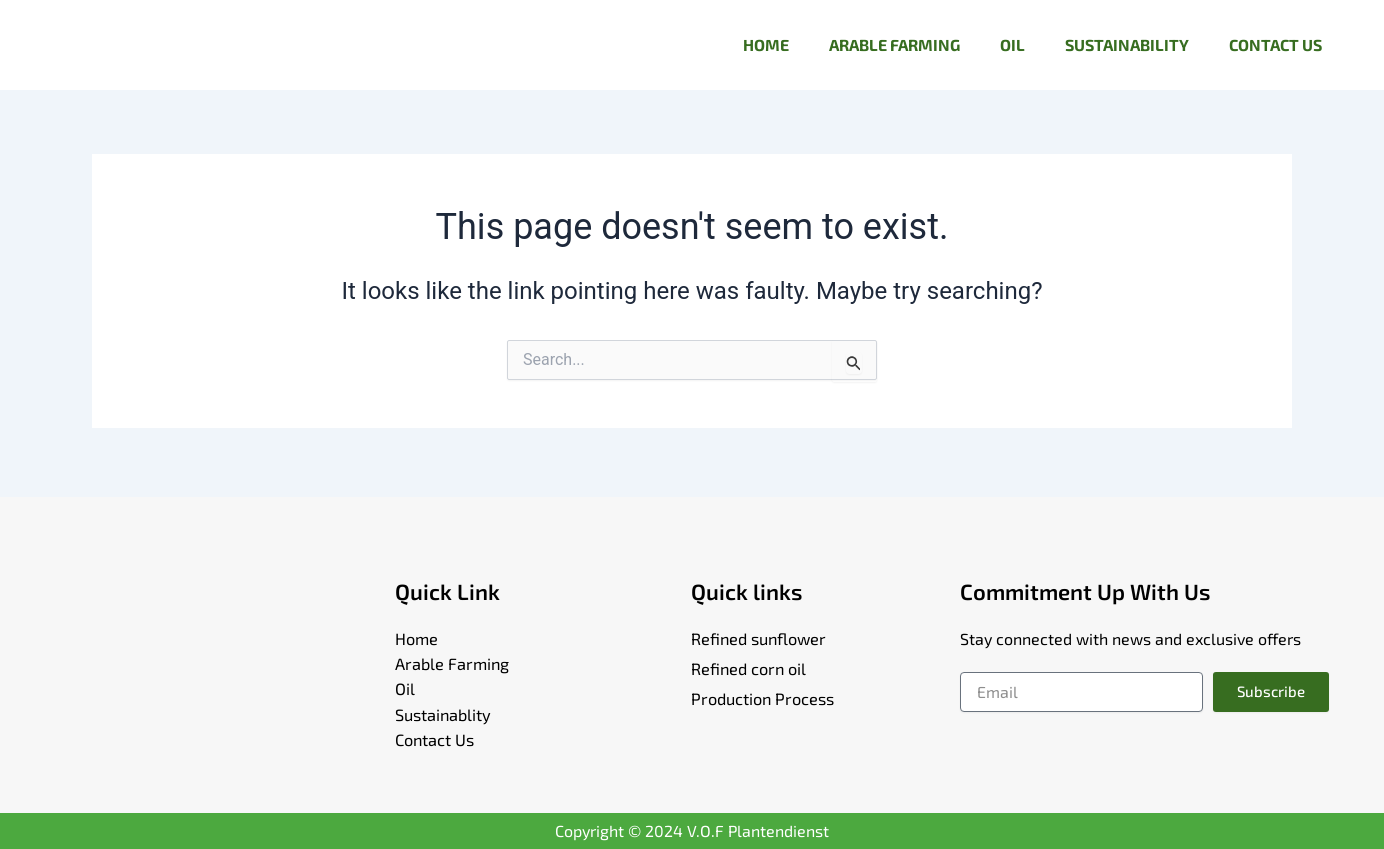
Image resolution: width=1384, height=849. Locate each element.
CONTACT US (1275, 44)
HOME (766, 44)
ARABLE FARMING (894, 44)
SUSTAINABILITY (1127, 44)
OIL (1012, 44)
